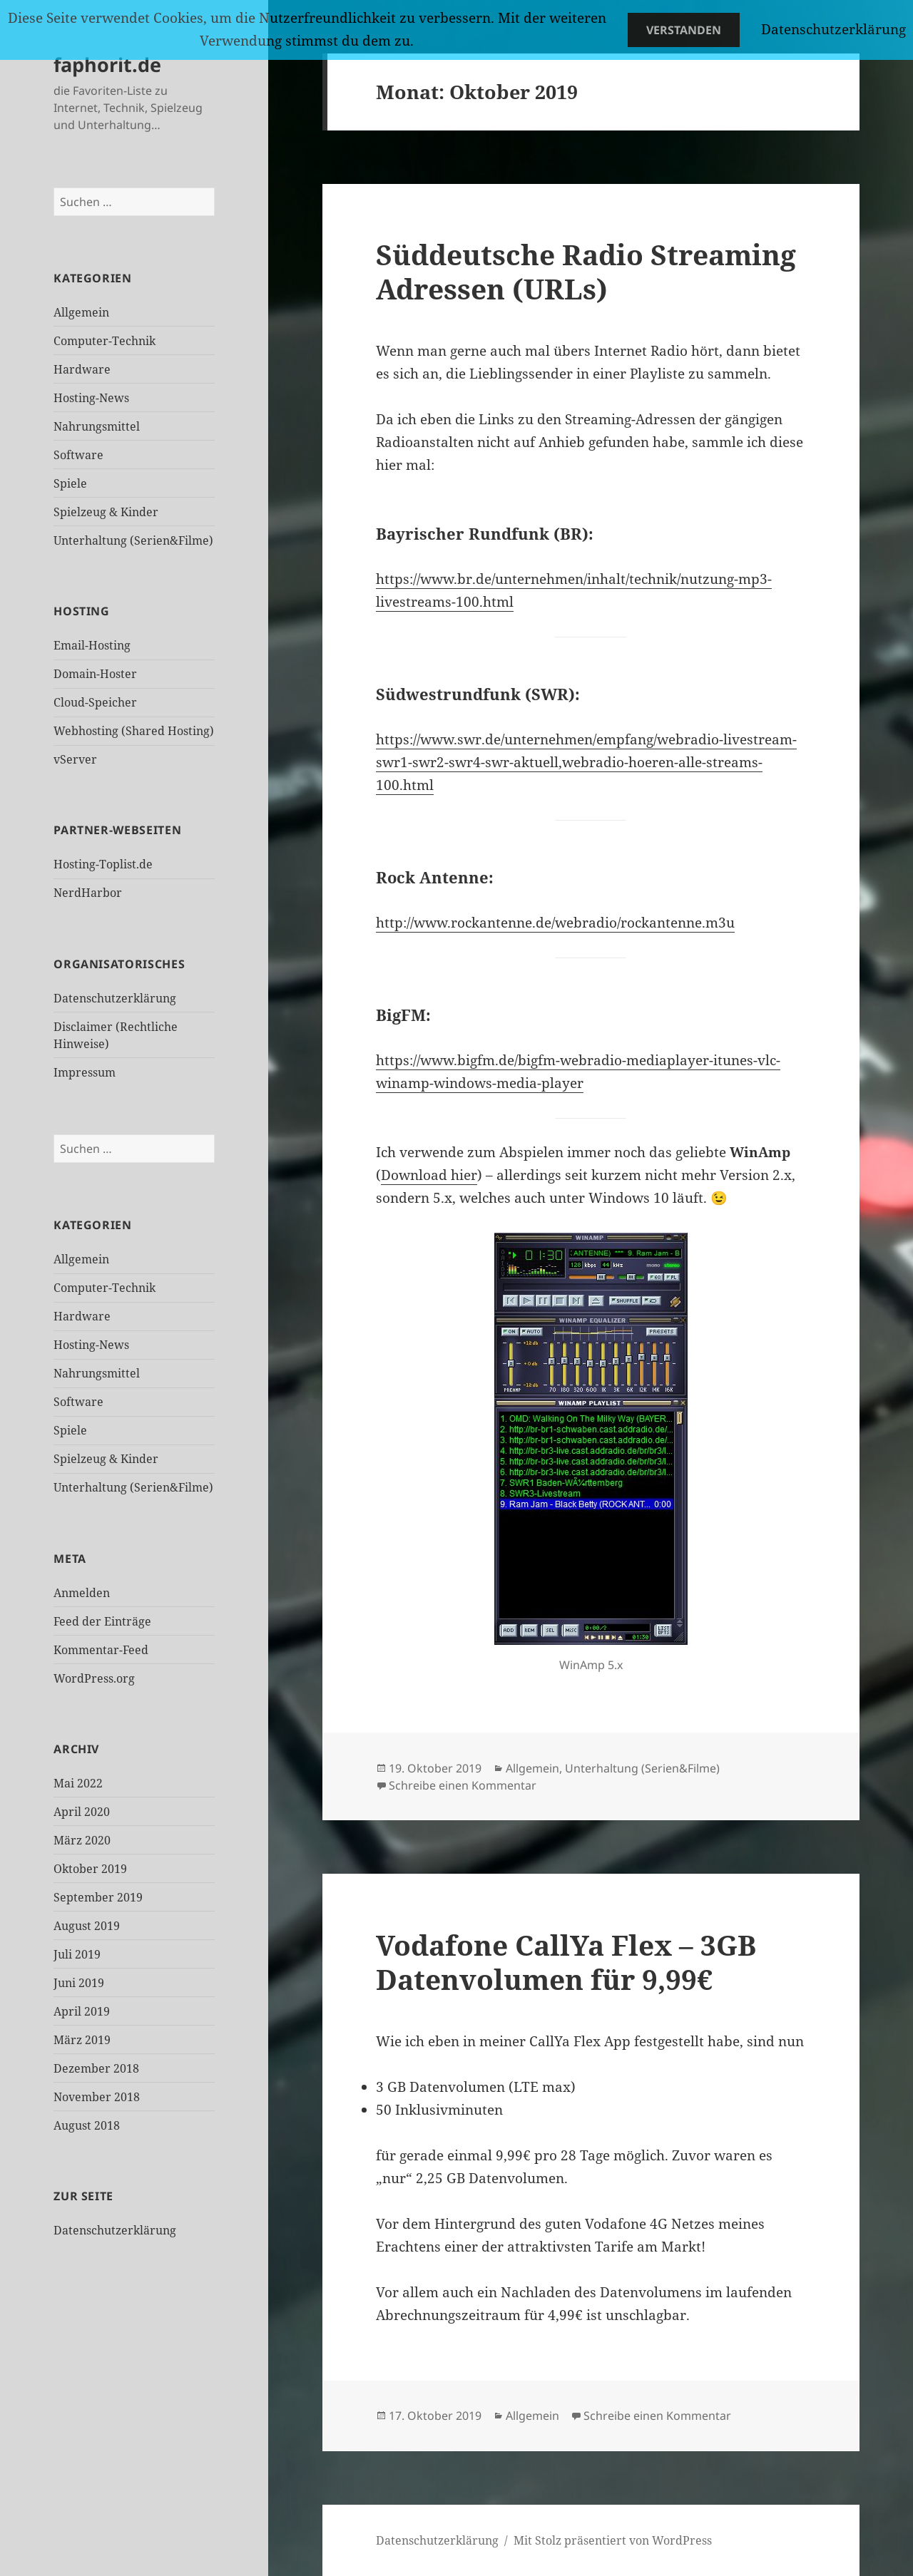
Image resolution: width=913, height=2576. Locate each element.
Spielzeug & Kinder (105, 512)
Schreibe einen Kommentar (462, 1785)
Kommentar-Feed (100, 1650)
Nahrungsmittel (96, 426)
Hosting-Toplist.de (103, 864)
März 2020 (82, 1840)
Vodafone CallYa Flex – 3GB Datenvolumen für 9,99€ (566, 1962)
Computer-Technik (104, 341)
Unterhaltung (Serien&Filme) (133, 540)
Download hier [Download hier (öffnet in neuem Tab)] (429, 1175)
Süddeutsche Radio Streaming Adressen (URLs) (586, 271)
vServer (75, 759)
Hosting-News (91, 398)
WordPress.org (94, 1678)
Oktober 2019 (90, 1869)
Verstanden (683, 30)
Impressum (84, 1072)
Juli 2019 (77, 1954)
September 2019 (98, 1897)
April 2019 (81, 2011)
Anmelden (81, 1593)
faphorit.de (107, 64)
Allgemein (81, 312)
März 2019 (82, 2040)
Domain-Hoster (95, 674)
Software (78, 455)
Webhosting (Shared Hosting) (133, 731)
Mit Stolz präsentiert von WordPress (613, 2540)
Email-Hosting (92, 645)
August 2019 (86, 1926)
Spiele (70, 483)
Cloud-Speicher (95, 702)
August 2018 (86, 2125)
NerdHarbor (87, 892)
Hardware (82, 369)
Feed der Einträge (102, 1621)
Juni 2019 (78, 1983)
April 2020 (81, 1812)
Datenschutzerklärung (114, 998)
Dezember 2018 (96, 2068)
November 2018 (96, 2097)
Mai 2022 (78, 1783)
